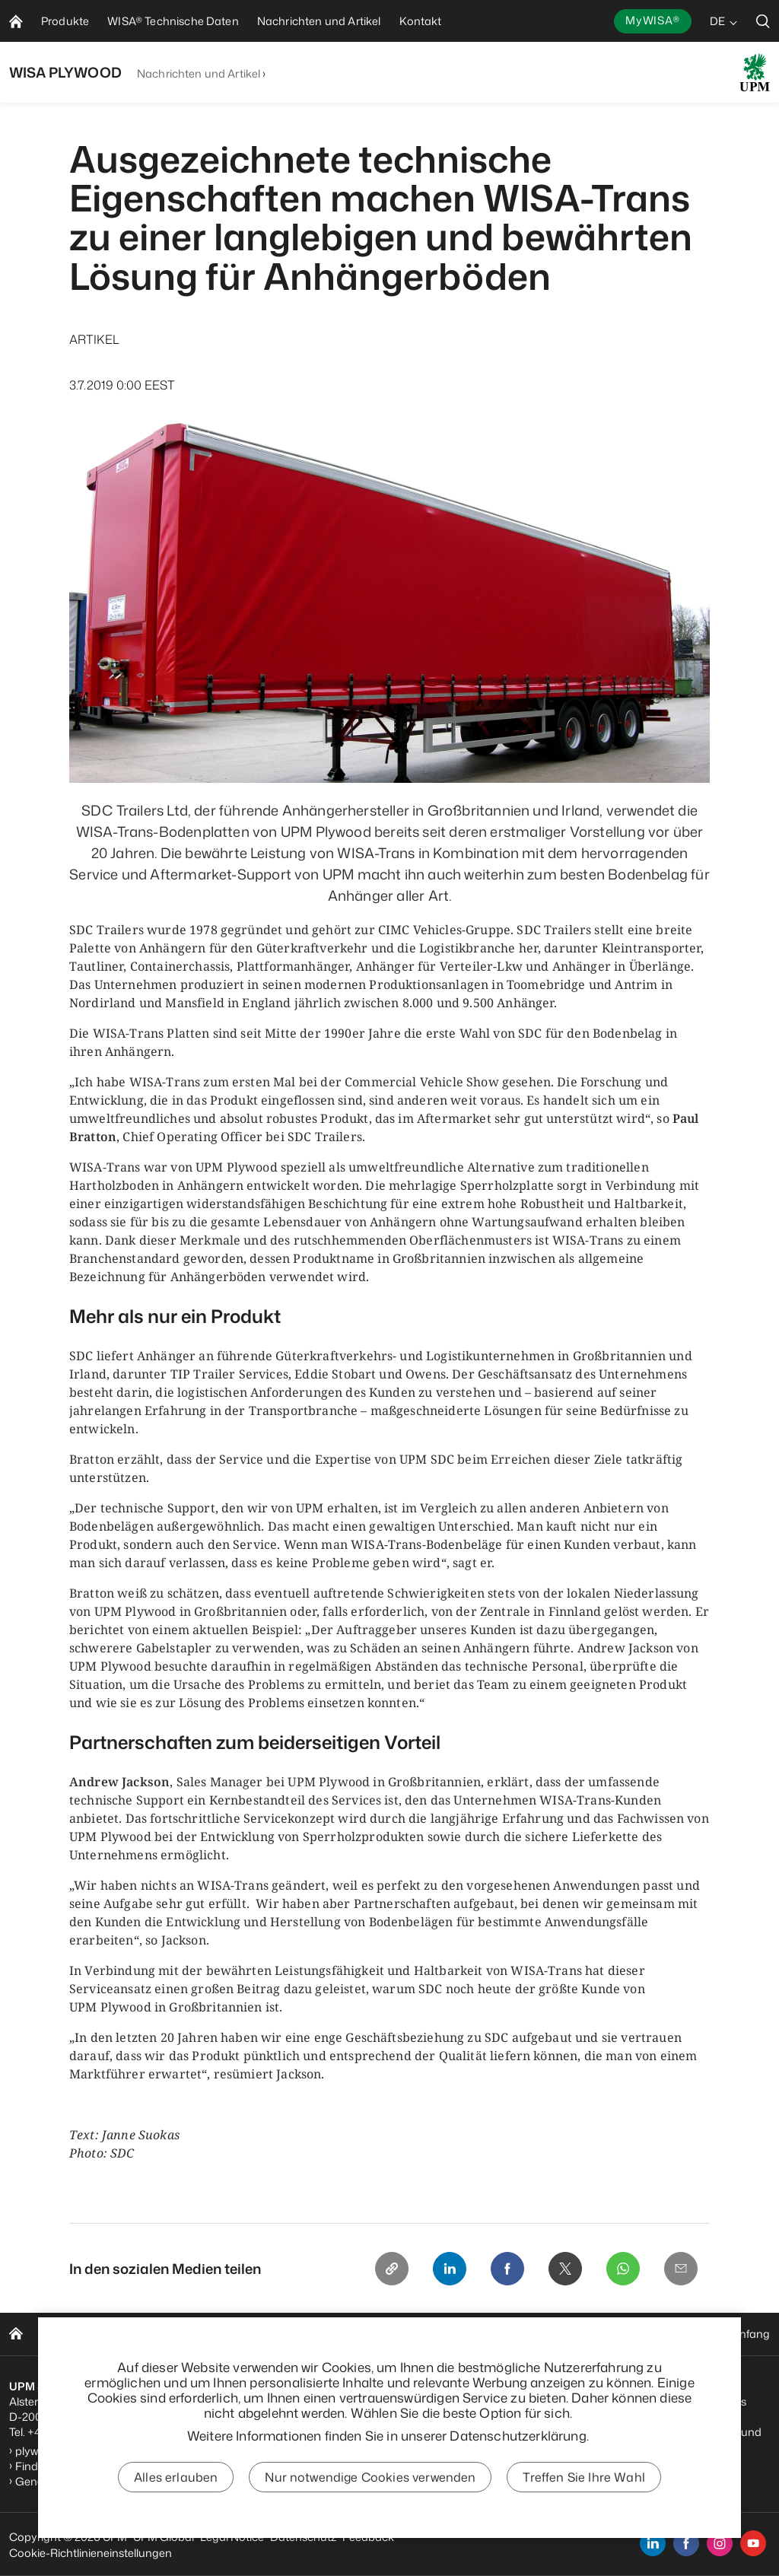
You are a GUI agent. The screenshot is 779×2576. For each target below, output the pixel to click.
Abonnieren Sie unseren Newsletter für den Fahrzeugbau (273, 2446)
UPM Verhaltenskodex (461, 2386)
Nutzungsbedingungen (653, 2447)
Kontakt (416, 2334)
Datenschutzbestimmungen (666, 2432)
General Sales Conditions (80, 2481)
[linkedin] (653, 2543)
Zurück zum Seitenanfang (703, 2334)
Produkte (65, 2334)
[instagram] (720, 2543)
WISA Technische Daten (172, 2334)
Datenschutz (303, 2537)
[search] (763, 21)
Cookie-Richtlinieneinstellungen (90, 2553)
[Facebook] (507, 2268)
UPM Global (163, 2537)
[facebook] (686, 2543)
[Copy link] (392, 2268)
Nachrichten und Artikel (198, 73)
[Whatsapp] (623, 2268)
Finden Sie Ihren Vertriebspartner (99, 2466)
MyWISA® (652, 20)
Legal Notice (232, 2537)
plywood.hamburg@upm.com (92, 2451)
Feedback (368, 2537)
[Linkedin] (449, 2268)
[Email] (681, 2268)
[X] (565, 2268)
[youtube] (753, 2543)
